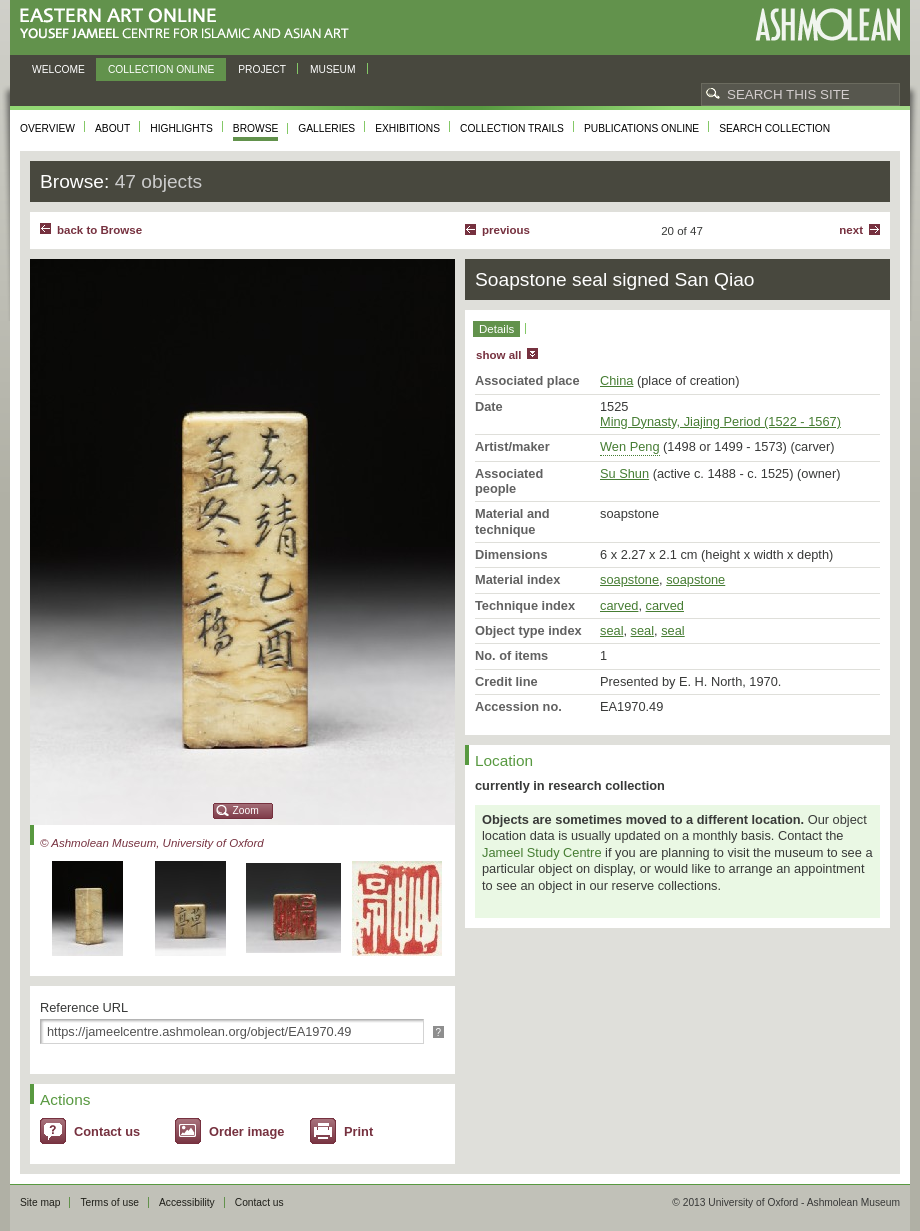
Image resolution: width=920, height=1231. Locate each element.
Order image (246, 1131)
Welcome (58, 69)
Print (358, 1131)
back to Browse (99, 230)
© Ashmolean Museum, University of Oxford (152, 843)
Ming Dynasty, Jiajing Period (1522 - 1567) (720, 421)
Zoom (246, 810)
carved (619, 605)
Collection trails (512, 128)
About (112, 128)
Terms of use (109, 1202)
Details (496, 329)
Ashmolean (827, 24)
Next (851, 230)
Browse (256, 128)
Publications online (641, 128)
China (616, 380)
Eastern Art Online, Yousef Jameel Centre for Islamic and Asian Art (189, 24)
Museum (333, 69)
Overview (47, 128)
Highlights (181, 128)
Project (262, 69)
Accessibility (187, 1202)
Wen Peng (630, 446)
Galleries (326, 128)
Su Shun (624, 473)
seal (611, 630)
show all (498, 355)
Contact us (107, 1131)
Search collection (774, 128)
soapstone (629, 579)
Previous (506, 230)
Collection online (161, 69)
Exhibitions (407, 128)
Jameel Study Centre (542, 852)
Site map (40, 1202)
